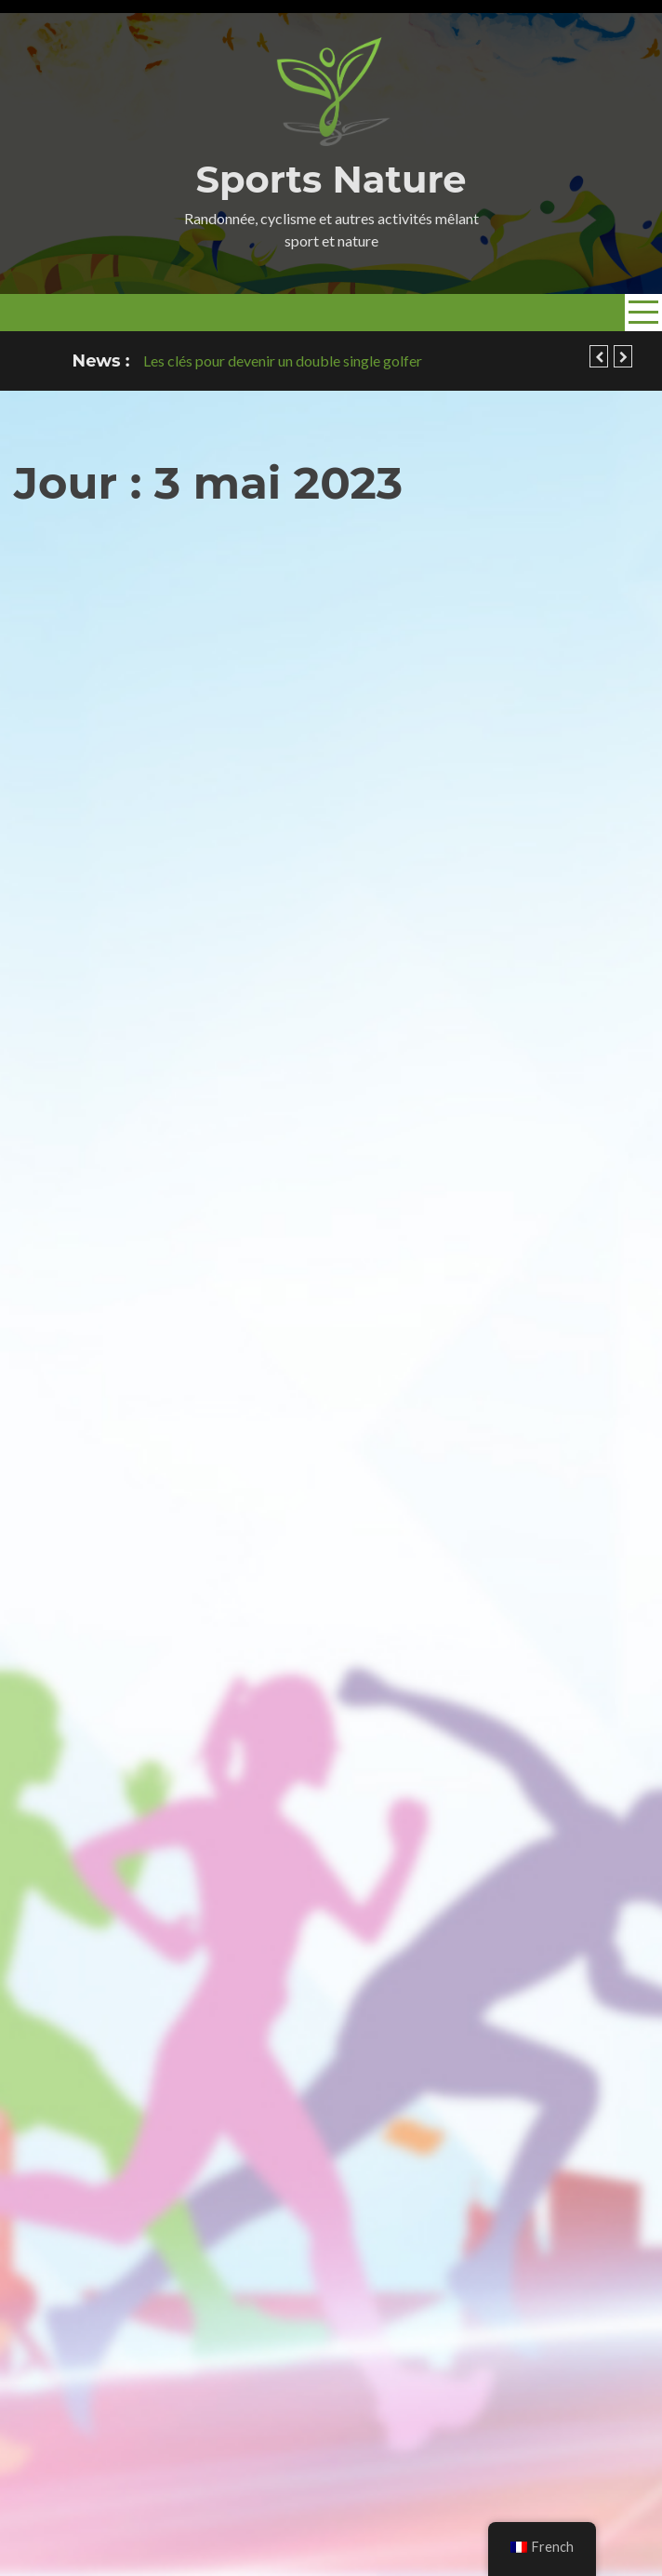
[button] (598, 356)
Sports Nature (330, 179)
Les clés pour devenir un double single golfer (282, 360)
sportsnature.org (195, 2480)
